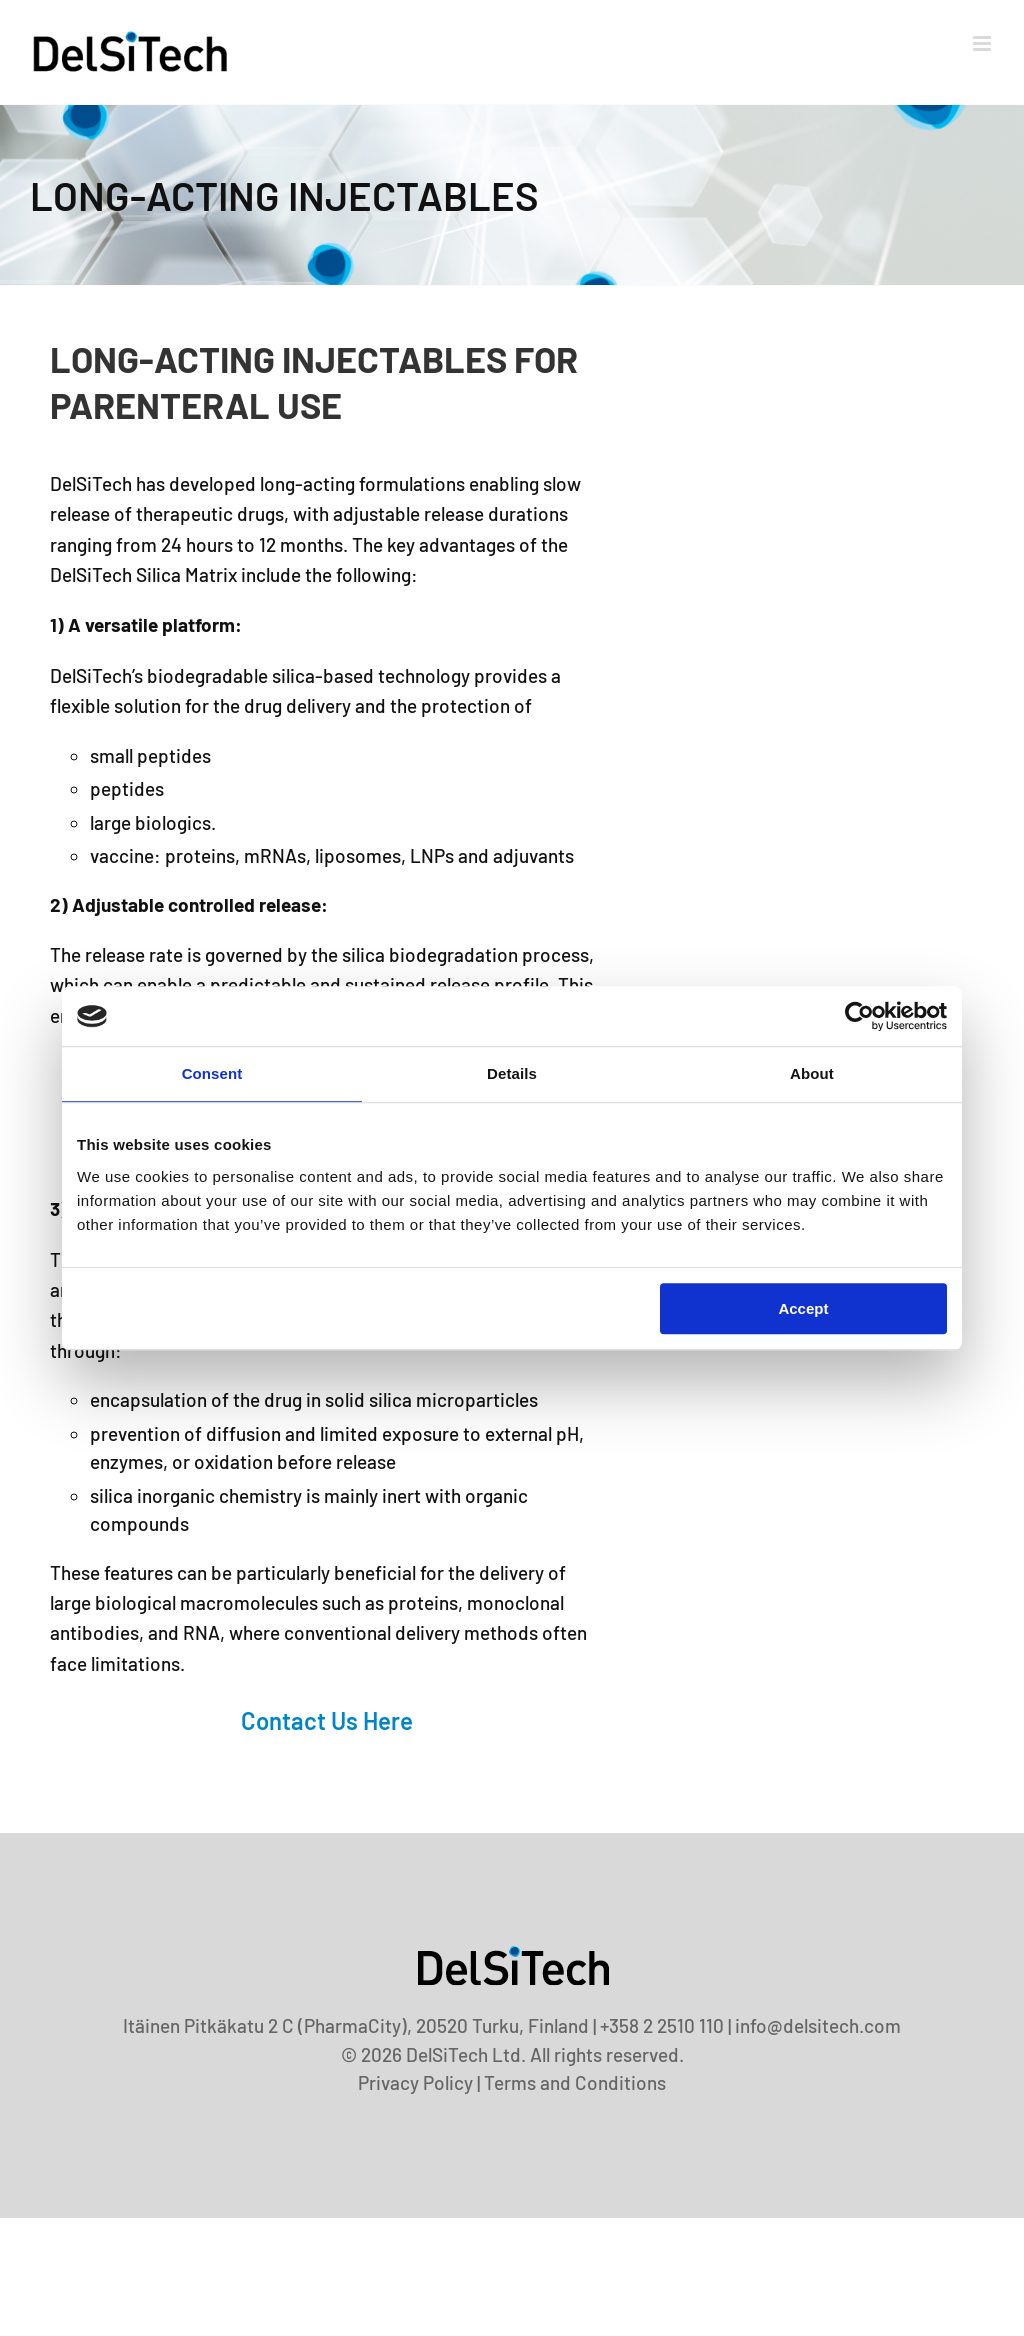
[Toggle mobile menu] (983, 43)
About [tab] (812, 1073)
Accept (803, 1308)
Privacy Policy (415, 2082)
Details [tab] (512, 1073)
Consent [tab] (212, 1073)
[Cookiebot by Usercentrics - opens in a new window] (859, 1016)
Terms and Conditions (575, 2082)
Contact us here (327, 1720)
